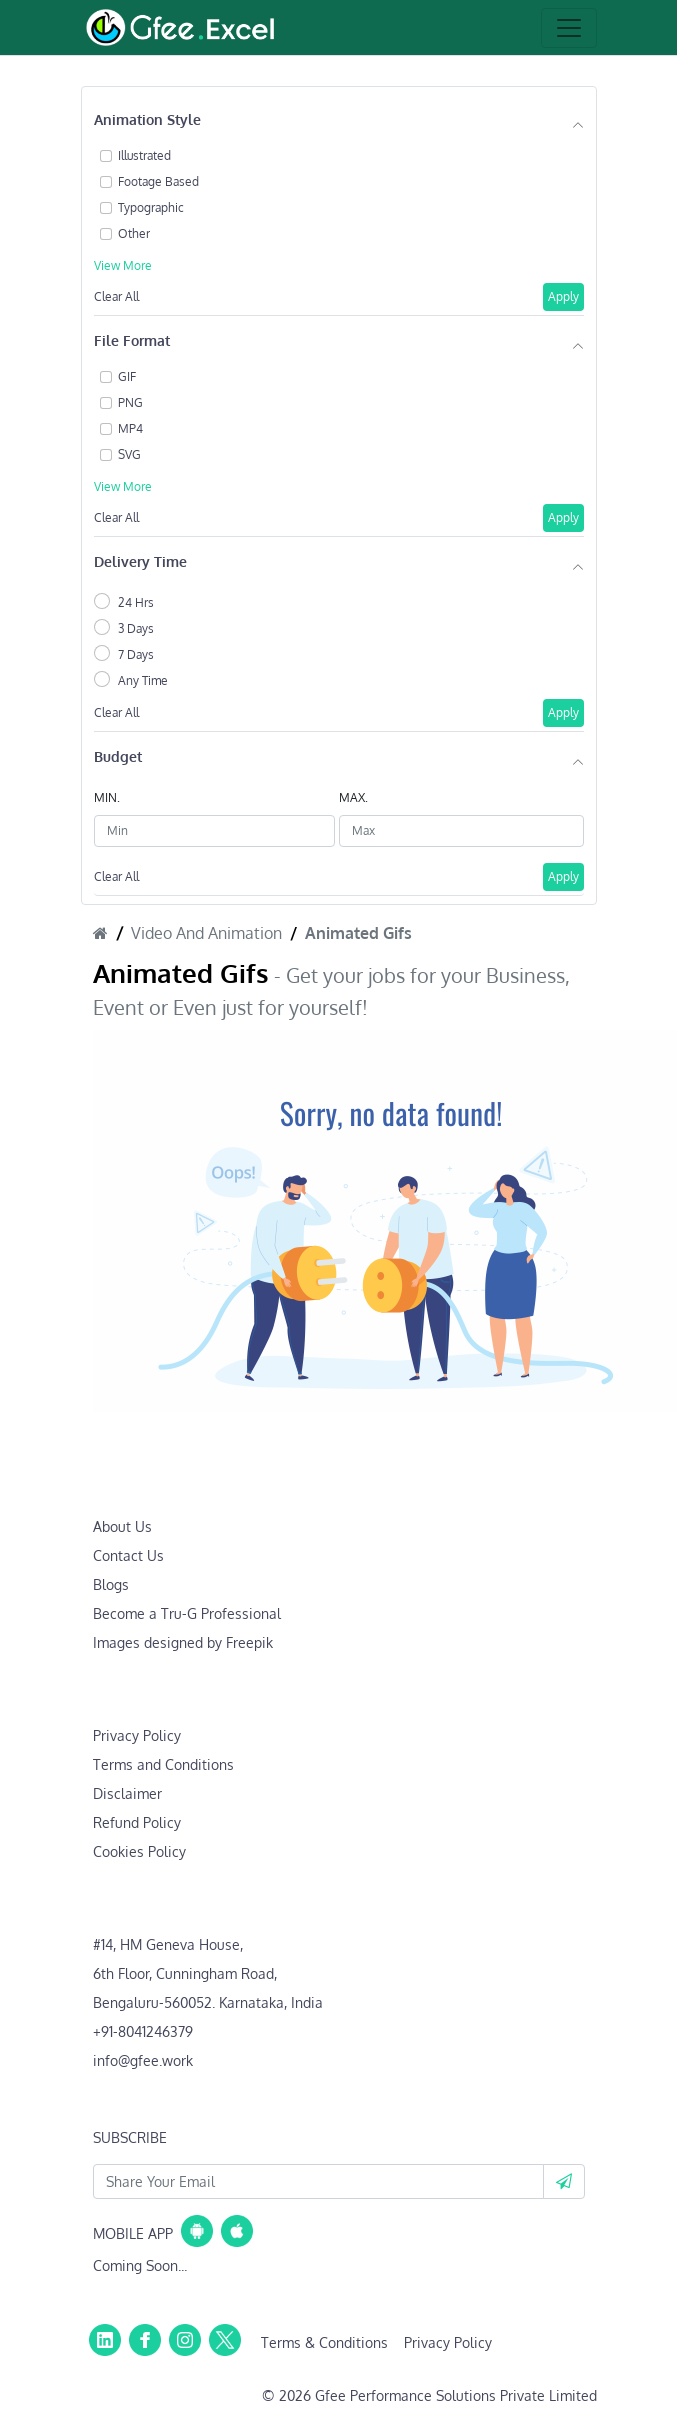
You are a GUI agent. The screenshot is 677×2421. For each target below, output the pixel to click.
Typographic (151, 207)
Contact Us (128, 1555)
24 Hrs (136, 602)
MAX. (353, 797)
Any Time (143, 680)
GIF (127, 376)
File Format (132, 340)
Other (134, 233)
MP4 (130, 428)
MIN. (107, 797)
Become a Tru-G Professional (187, 1613)
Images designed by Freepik (183, 1642)
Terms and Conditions (163, 1764)
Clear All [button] (116, 296)
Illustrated (144, 155)
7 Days (136, 654)
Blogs (111, 1584)
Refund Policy (137, 1822)
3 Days (136, 628)
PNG (130, 402)
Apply (563, 296)
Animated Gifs (358, 933)
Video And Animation (206, 933)
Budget (118, 756)
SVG (129, 454)
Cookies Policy (139, 1851)
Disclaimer (127, 1793)
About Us (122, 1526)
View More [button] (123, 265)
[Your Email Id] (318, 2181)
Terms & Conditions (324, 2342)
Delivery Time (140, 561)
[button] (564, 2181)
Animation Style (147, 119)
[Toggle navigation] (569, 28)
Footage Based (158, 181)
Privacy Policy (137, 1735)
